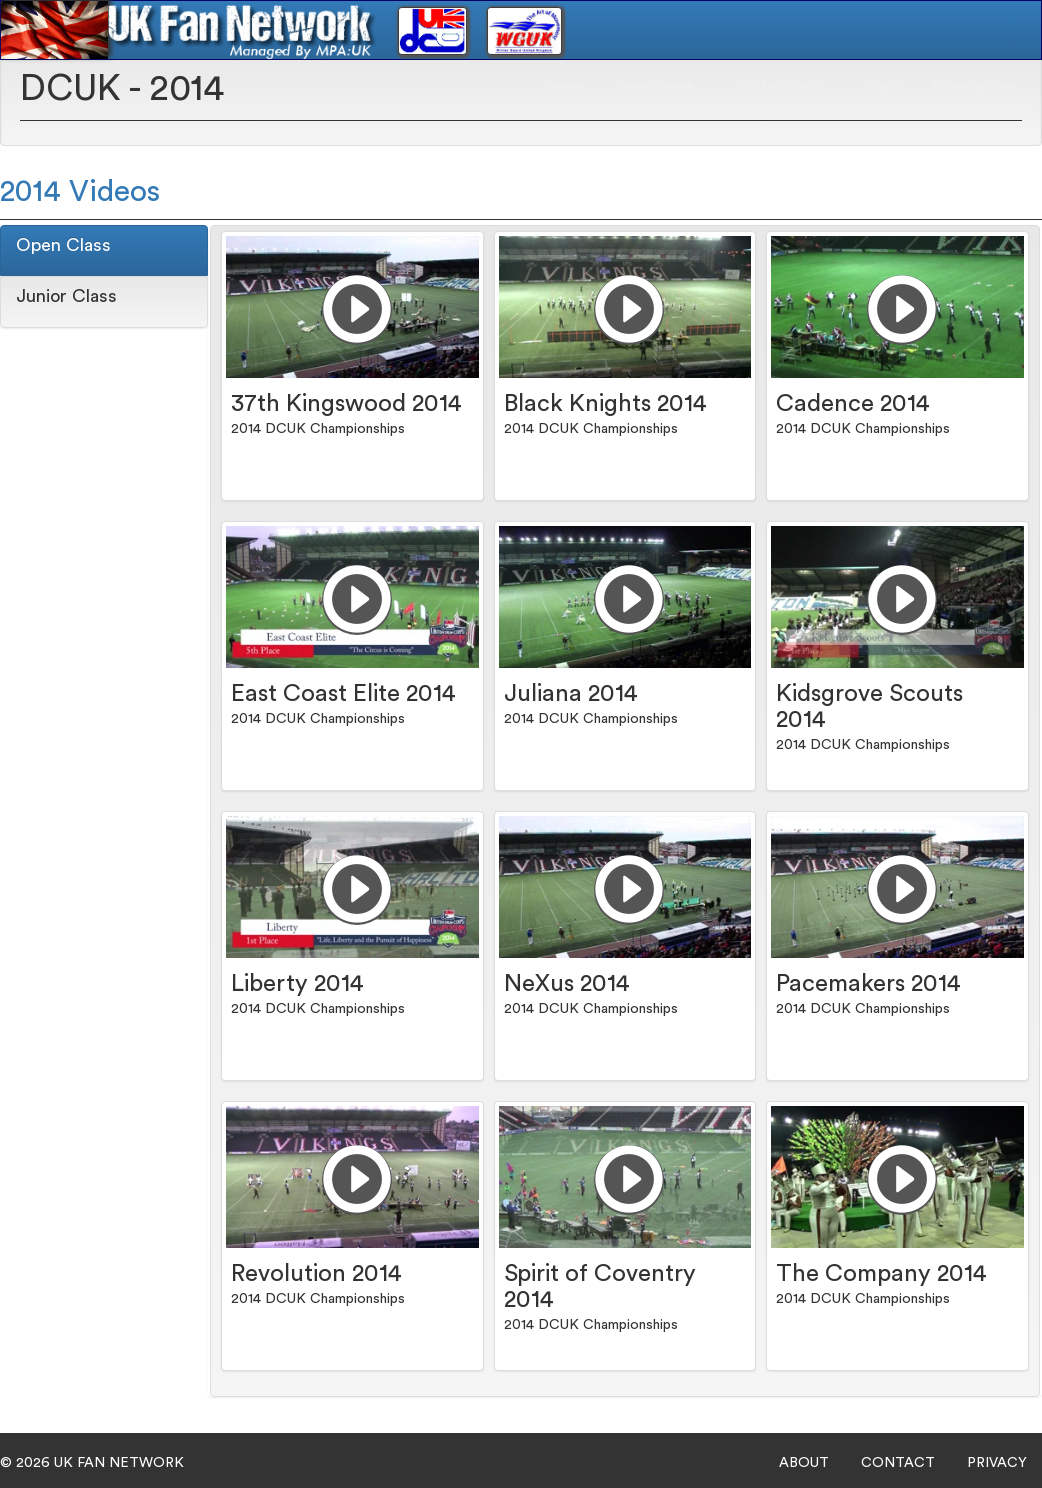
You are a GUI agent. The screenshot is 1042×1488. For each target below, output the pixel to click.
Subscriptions (974, 86)
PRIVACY (997, 1463)
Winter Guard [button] (786, 86)
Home (566, 86)
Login (883, 86)
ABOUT (804, 1463)
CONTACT (898, 1463)
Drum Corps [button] (661, 86)
